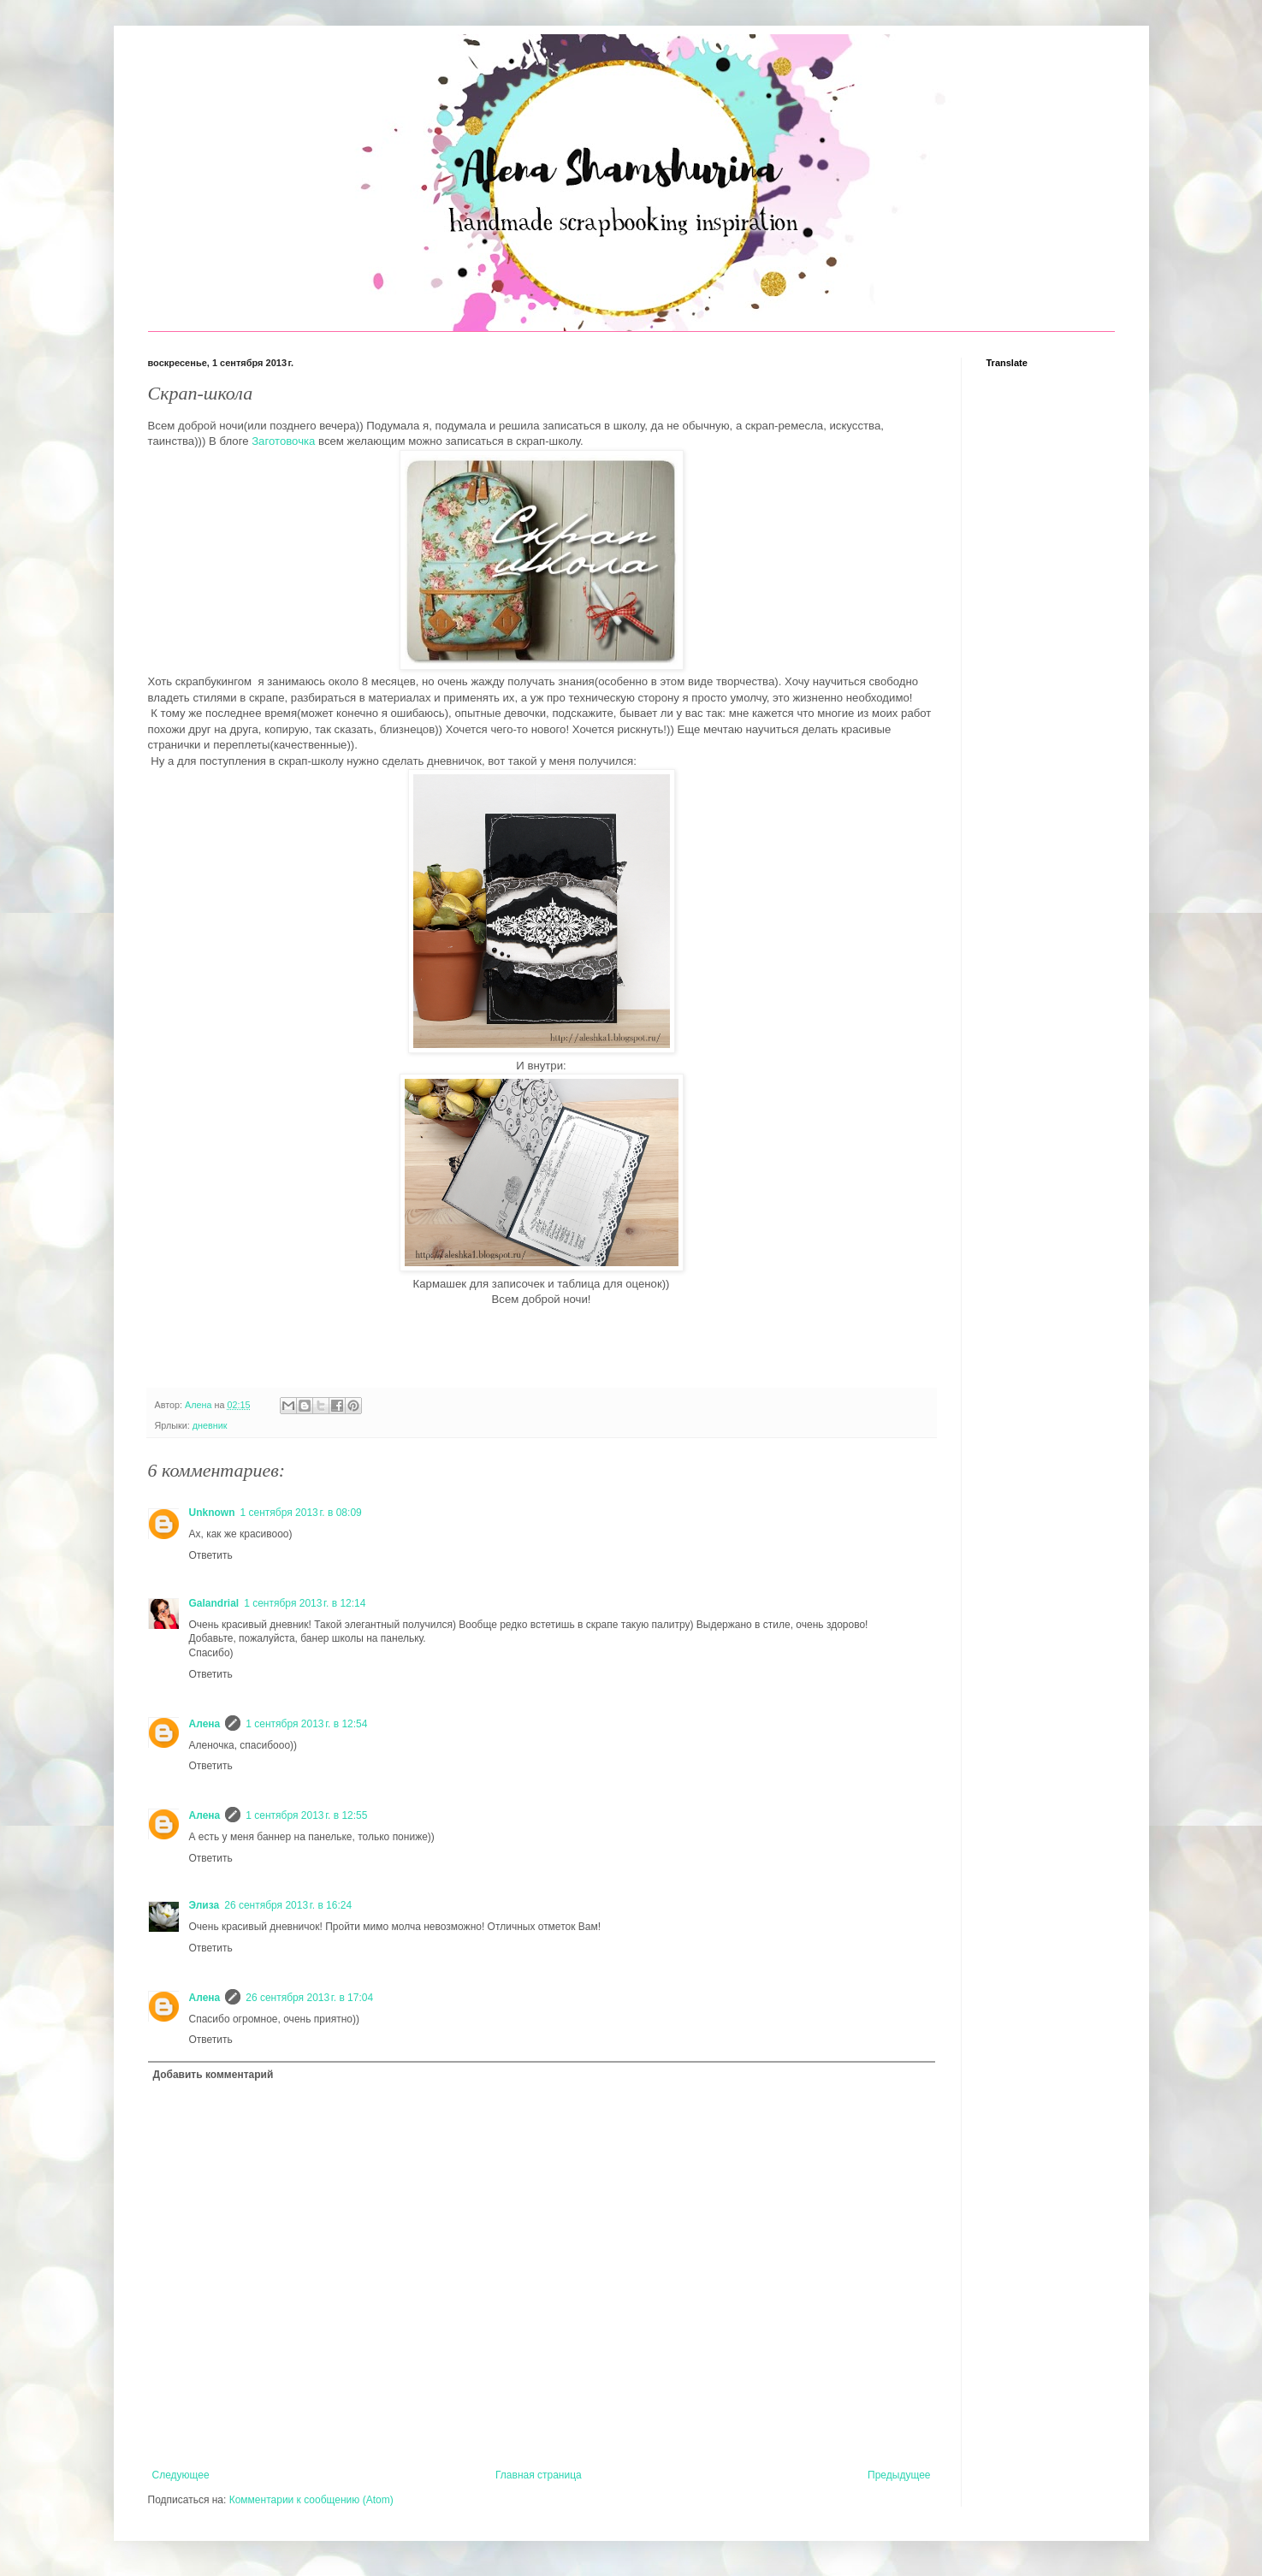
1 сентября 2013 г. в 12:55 (306, 1815)
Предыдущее (899, 2475)
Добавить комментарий (213, 2075)
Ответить (211, 1555)
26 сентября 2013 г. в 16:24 (288, 1905)
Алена (205, 1724)
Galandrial (214, 1603)
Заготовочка (283, 441)
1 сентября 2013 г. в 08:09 (301, 1513)
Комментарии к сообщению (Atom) (311, 2500)
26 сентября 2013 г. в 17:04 (309, 1998)
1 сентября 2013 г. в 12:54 (306, 1724)
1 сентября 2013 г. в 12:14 (304, 1603)
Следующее (181, 2475)
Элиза (204, 1905)
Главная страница (538, 2475)
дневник (210, 1425)
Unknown (212, 1513)
